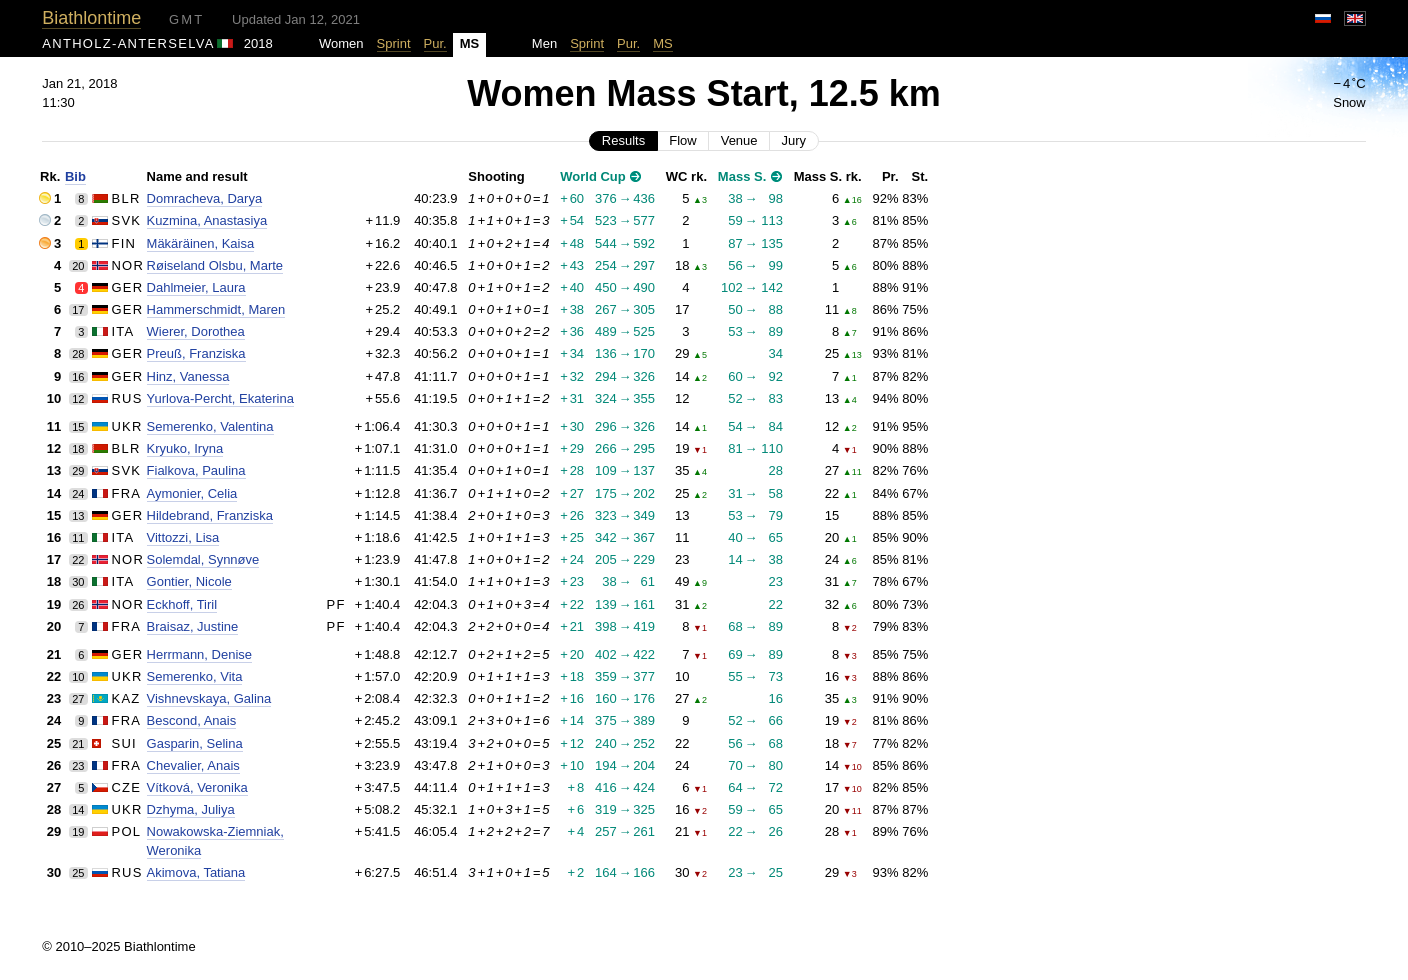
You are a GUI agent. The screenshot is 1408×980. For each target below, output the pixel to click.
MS (663, 43)
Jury (794, 140)
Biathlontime (91, 18)
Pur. (435, 43)
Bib (75, 176)
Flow (682, 140)
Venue (739, 140)
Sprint (394, 43)
